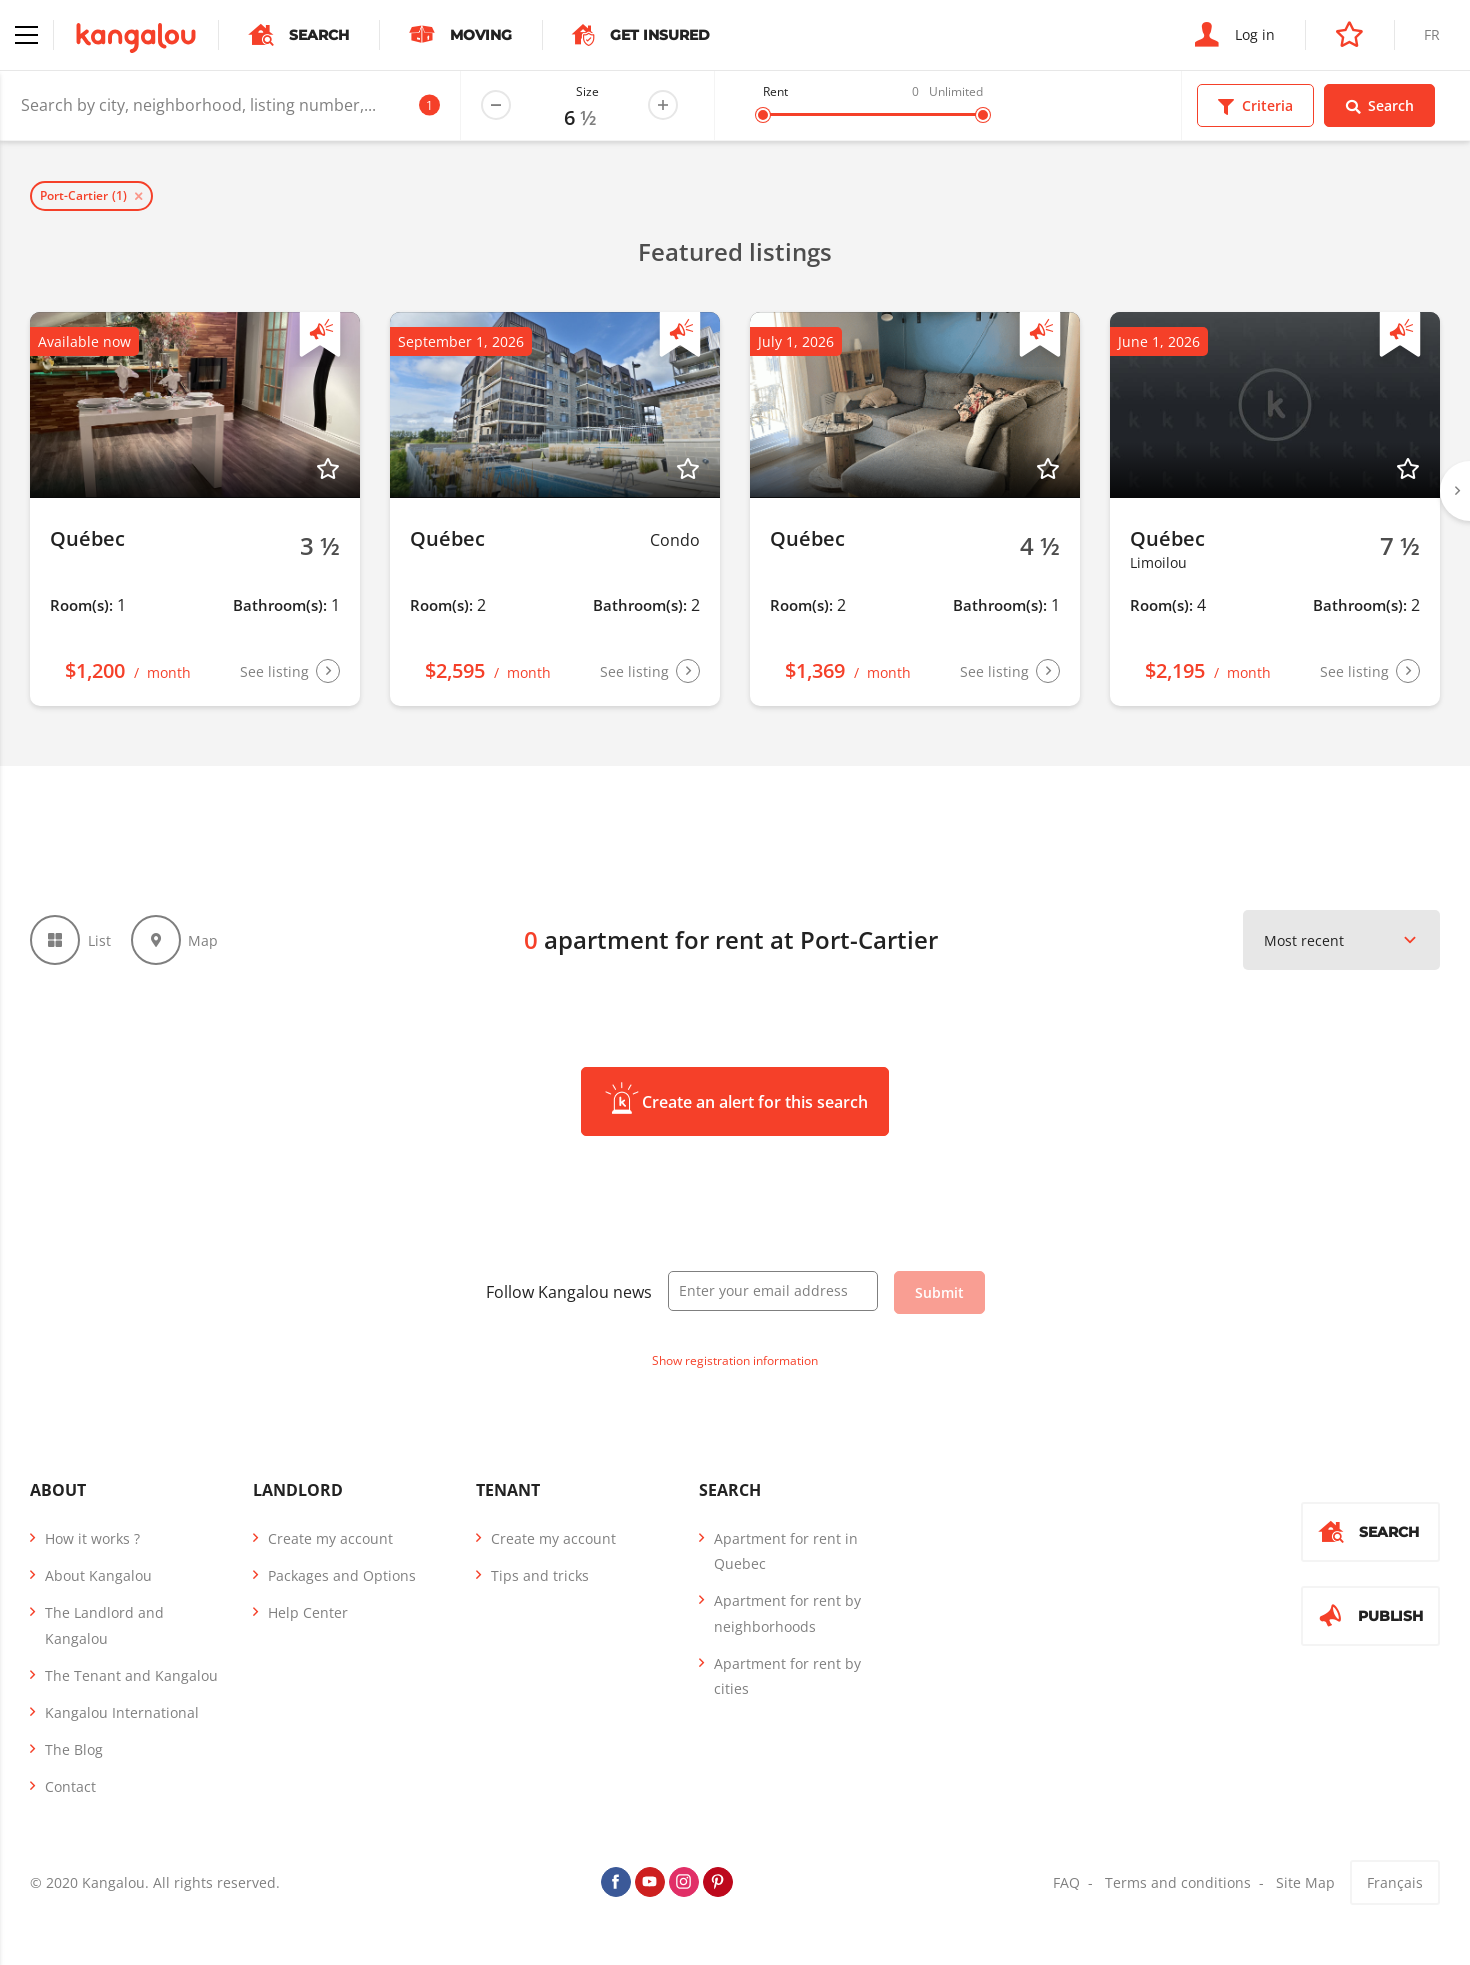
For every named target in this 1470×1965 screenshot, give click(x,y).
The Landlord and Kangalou (104, 1625)
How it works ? (92, 1538)
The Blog (74, 1749)
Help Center (308, 1612)
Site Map (1305, 1882)
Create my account (330, 1538)
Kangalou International (122, 1712)
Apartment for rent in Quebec (786, 1551)
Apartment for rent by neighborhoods (787, 1613)
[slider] (763, 115)
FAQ (1066, 1882)
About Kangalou (98, 1575)
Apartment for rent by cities (787, 1676)
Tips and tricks (540, 1575)
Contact (70, 1786)
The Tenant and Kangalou (131, 1675)
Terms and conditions (1178, 1882)
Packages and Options (342, 1575)
